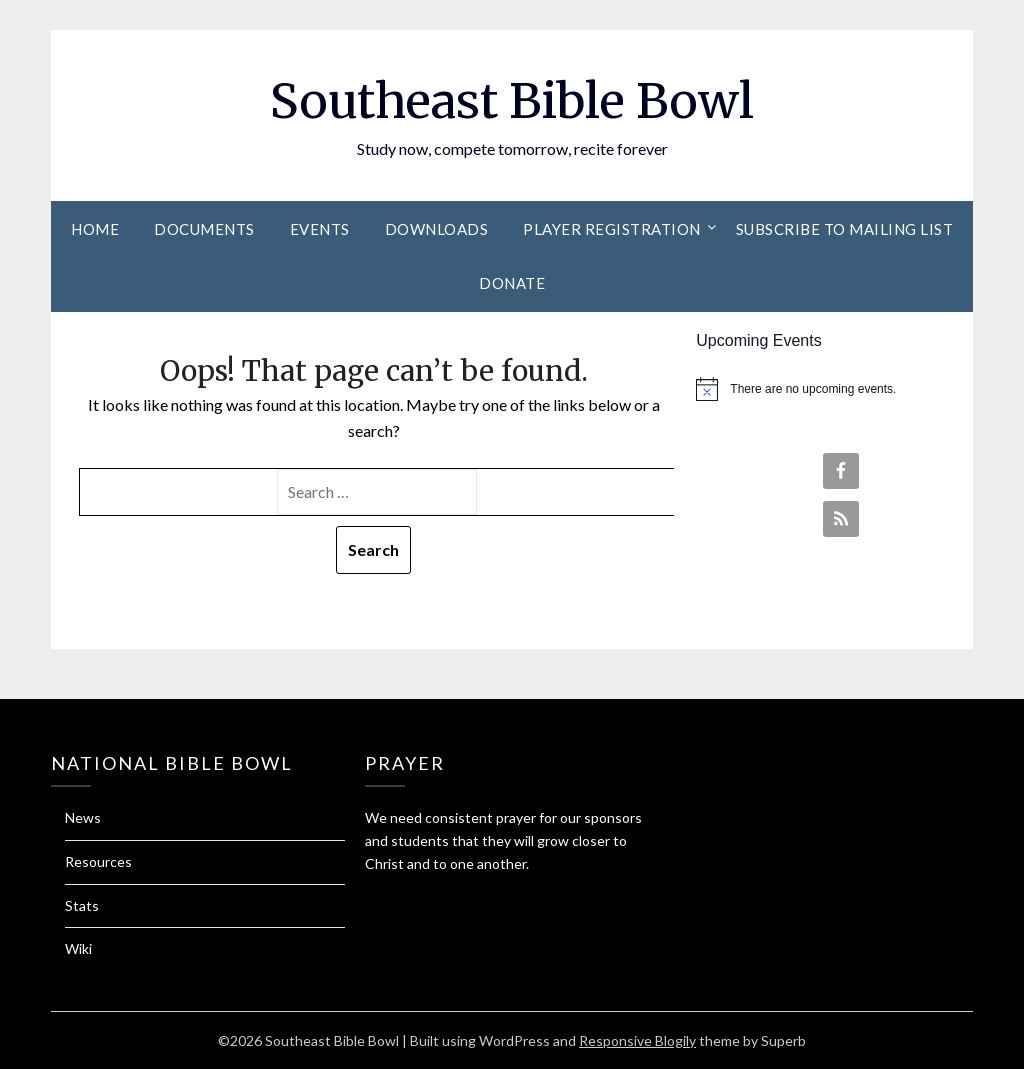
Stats (82, 905)
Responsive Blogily (637, 1040)
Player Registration (612, 229)
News (83, 817)
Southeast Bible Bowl (512, 101)
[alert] (834, 389)
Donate (512, 283)
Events (320, 229)
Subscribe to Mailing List (845, 229)
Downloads (437, 229)
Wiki (78, 948)
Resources (98, 861)
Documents (204, 229)
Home (95, 229)
